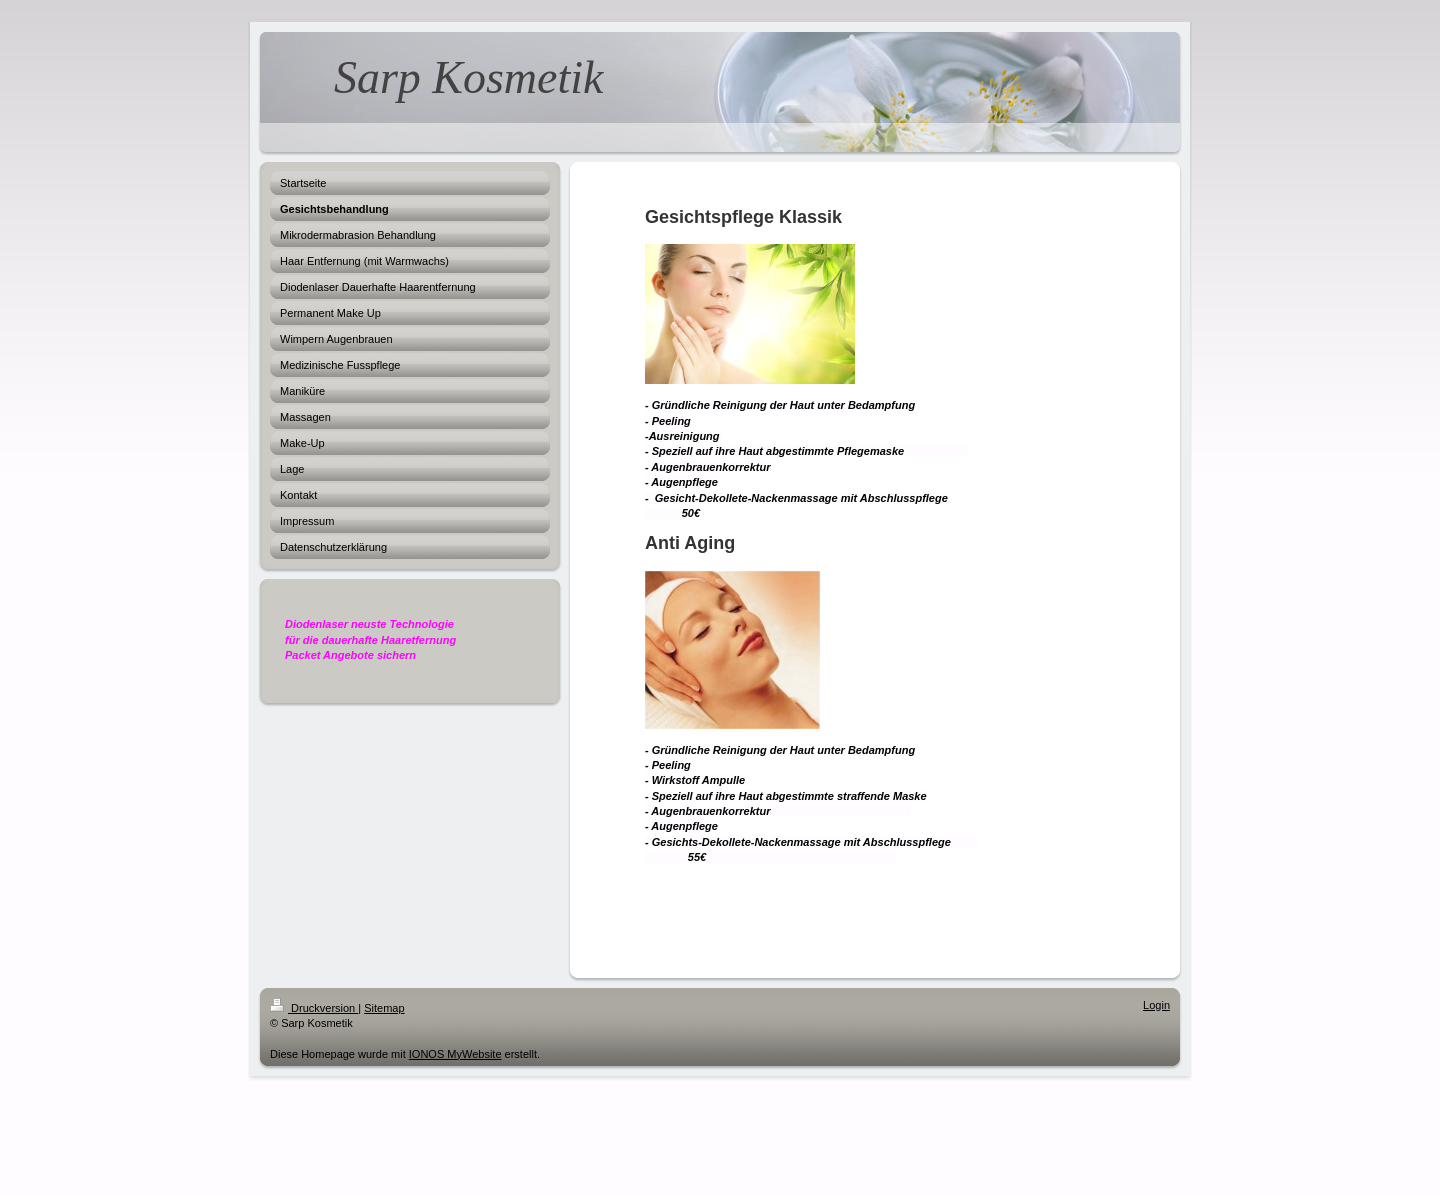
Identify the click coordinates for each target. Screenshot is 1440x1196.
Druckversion (314, 1008)
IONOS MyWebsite (455, 1054)
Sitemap (384, 1008)
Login (1156, 1005)
